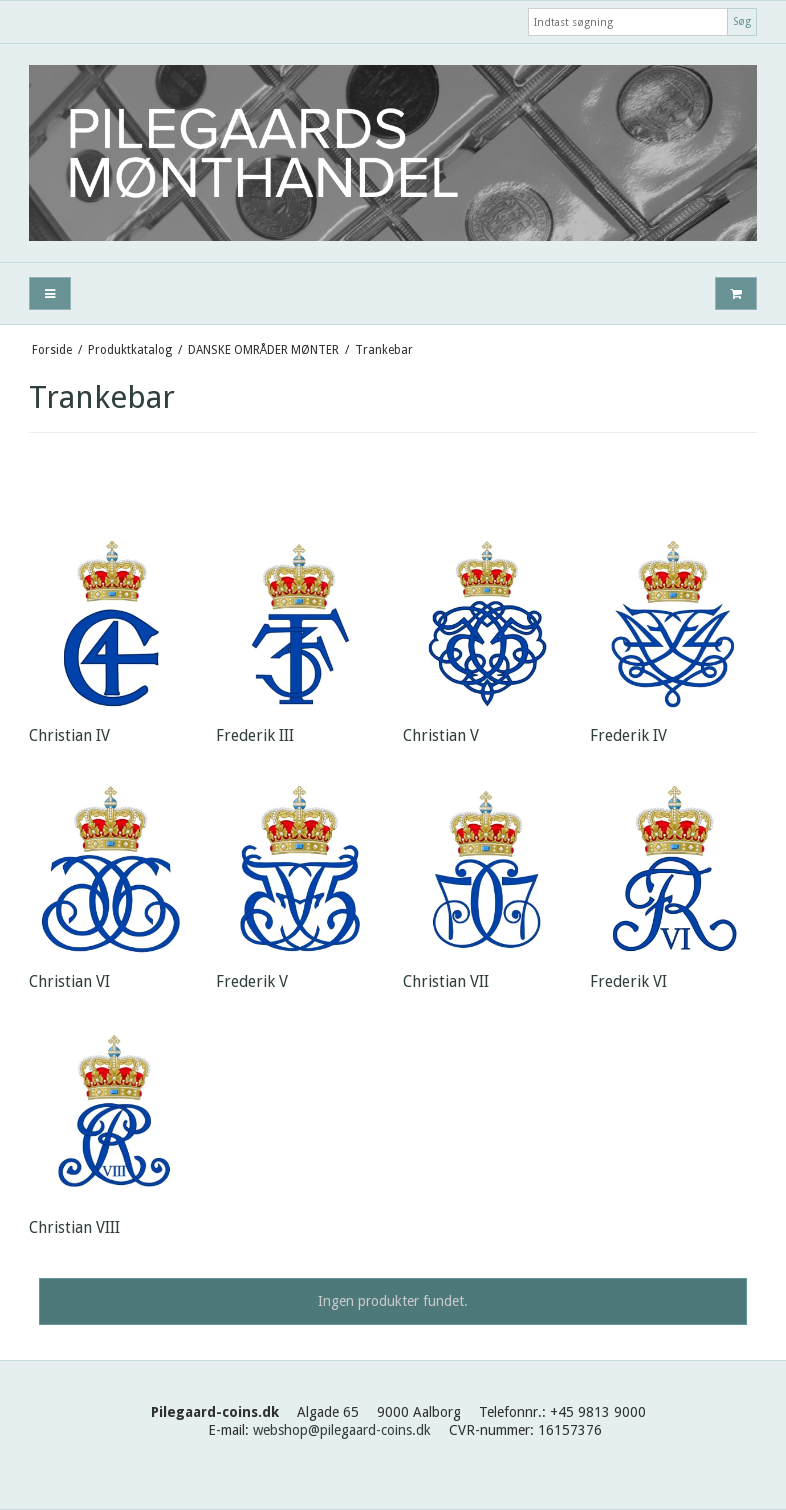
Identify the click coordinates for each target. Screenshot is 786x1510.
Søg (742, 21)
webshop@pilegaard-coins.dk (342, 1430)
